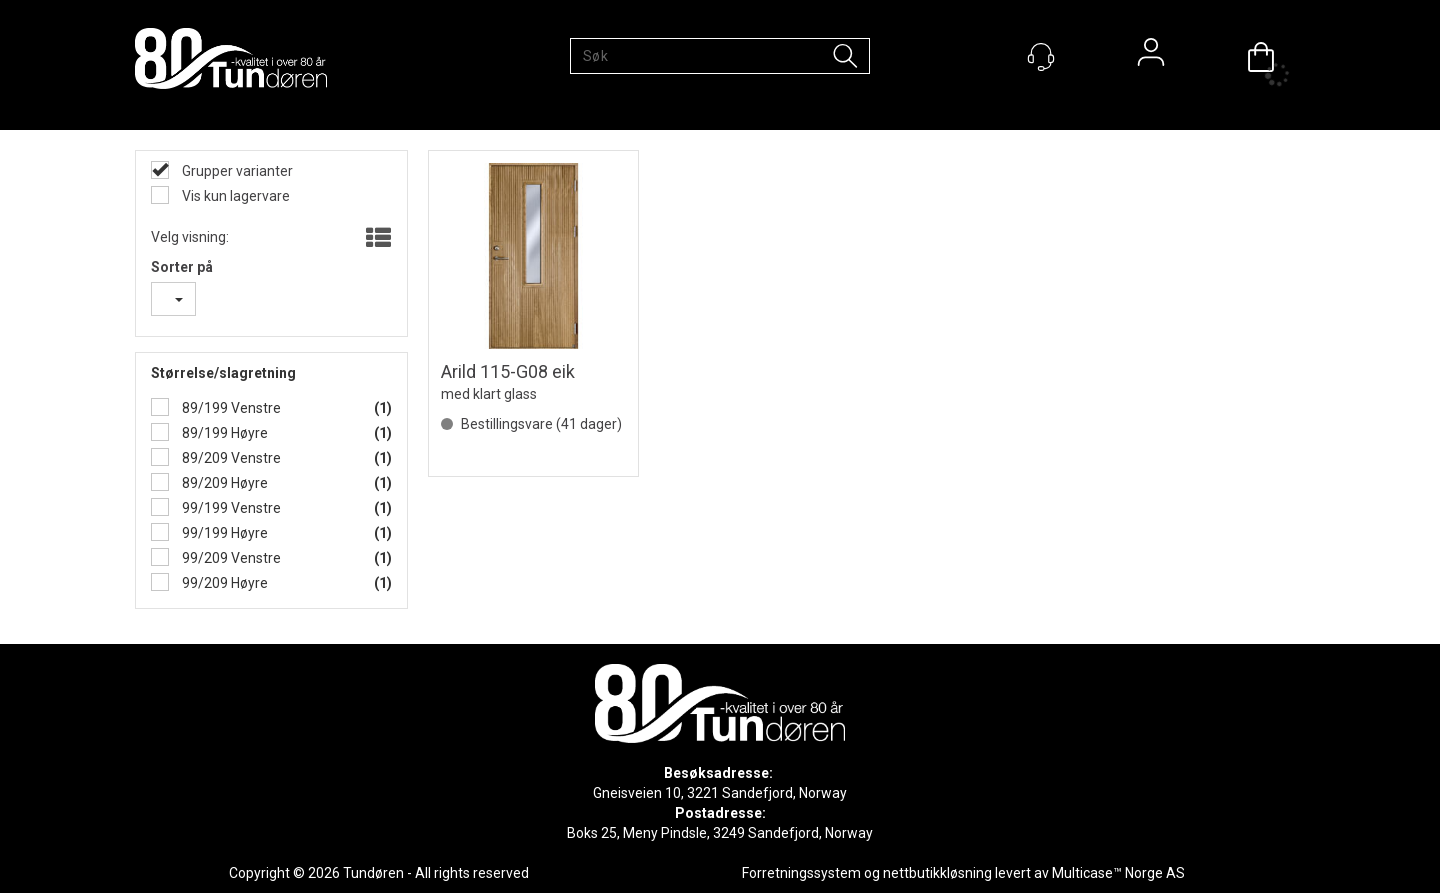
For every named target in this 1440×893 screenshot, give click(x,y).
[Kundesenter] (1041, 57)
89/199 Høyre (223, 433)
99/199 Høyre (223, 533)
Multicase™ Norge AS (1118, 873)
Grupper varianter (236, 171)
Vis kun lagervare (234, 196)
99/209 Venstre (230, 558)
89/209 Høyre (223, 483)
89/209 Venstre (230, 458)
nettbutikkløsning (937, 873)
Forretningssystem (801, 873)
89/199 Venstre (230, 408)
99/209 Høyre (223, 583)
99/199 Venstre (230, 508)
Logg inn (1151, 57)
